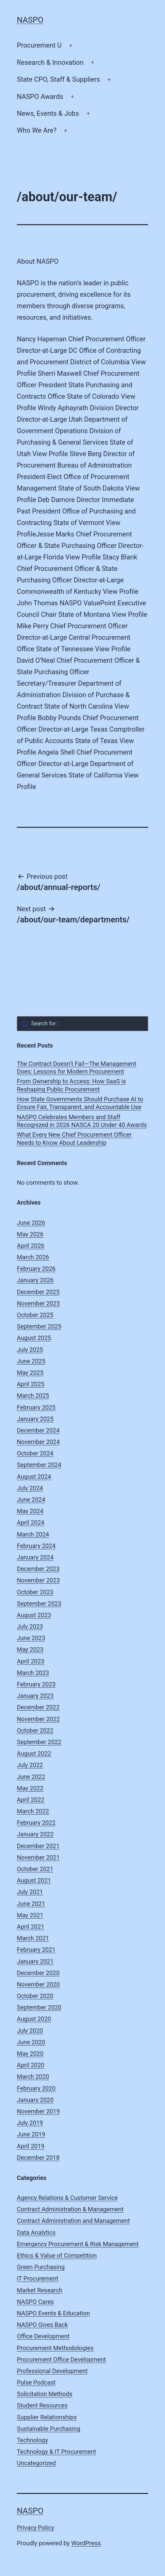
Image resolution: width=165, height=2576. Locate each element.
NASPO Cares (35, 2301)
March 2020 (33, 2076)
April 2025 (30, 1384)
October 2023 (35, 1592)
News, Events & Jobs (48, 113)
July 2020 (30, 2030)
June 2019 (31, 2134)
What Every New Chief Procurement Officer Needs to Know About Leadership (74, 1138)
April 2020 (30, 2065)
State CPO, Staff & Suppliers (58, 79)
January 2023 (35, 1695)
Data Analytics (36, 2232)
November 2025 (38, 1303)
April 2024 (30, 1522)
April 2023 (30, 1661)
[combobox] (82, 1023)
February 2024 (36, 1545)
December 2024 (38, 1430)
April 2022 (30, 1799)
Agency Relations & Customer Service (67, 2197)
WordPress (86, 2543)
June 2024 (31, 1499)
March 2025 (33, 1395)
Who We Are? (37, 130)
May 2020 (30, 2053)
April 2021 (30, 1926)
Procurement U (39, 45)
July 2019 (30, 2122)
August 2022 (34, 1753)
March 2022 (33, 1811)
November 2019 (38, 2111)
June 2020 (31, 2042)
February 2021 (36, 1949)
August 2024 (34, 1476)
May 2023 (30, 1649)
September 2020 (39, 2007)
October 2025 (35, 1314)
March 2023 (33, 1672)
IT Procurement (37, 2278)
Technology (32, 2440)
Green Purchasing (41, 2266)
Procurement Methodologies (55, 2347)
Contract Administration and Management (73, 2220)
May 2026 (30, 1234)
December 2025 (38, 1291)
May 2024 (30, 1511)
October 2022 (35, 1730)
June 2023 (31, 1637)
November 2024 (38, 1441)
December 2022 (38, 1707)
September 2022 (39, 1741)
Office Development (43, 2336)
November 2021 (38, 1857)
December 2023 (38, 1568)
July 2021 (30, 1891)
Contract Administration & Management (70, 2209)
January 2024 (35, 1557)
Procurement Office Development (61, 2359)
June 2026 (31, 1222)
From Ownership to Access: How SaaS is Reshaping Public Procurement (71, 1085)
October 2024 (35, 1453)
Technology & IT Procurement (56, 2451)
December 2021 (38, 1845)
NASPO (30, 20)
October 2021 (35, 1868)
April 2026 (30, 1245)
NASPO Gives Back (42, 2324)
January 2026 (35, 1280)
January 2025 (35, 1418)
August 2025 (34, 1337)
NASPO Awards (40, 97)
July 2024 (30, 1488)
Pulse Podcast (36, 2382)
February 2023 (36, 1684)
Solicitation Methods (44, 2393)
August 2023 (34, 1615)
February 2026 (36, 1268)
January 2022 (35, 1834)
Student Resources (42, 2405)
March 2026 (33, 1257)
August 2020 (34, 2018)
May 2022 (30, 1788)
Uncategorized (36, 2463)
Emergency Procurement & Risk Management (78, 2244)
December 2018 (38, 2157)
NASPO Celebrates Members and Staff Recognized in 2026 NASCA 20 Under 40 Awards (82, 1120)
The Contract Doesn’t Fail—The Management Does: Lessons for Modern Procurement (76, 1067)
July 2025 (30, 1349)
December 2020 (38, 1972)
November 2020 (38, 1984)
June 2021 (31, 1903)
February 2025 (36, 1407)
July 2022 (30, 1764)
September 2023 (39, 1603)
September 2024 (39, 1464)
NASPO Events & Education (53, 2313)
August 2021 (34, 1880)
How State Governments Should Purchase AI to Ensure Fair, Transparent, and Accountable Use (80, 1103)
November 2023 (38, 1580)
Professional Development (52, 2370)
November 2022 (38, 1719)
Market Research (39, 2290)
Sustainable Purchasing (48, 2428)
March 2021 (33, 1938)
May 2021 (30, 1915)
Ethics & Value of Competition (57, 2255)
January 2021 (35, 1961)
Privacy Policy (35, 2527)
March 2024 (33, 1534)
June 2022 (31, 1776)
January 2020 (35, 2099)
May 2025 (30, 1372)
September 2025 (39, 1326)
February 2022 (36, 1822)
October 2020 (35, 1995)
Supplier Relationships (47, 2417)
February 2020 (36, 2088)
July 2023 (30, 1626)
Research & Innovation (50, 62)
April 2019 (30, 2146)
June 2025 (31, 1361)
